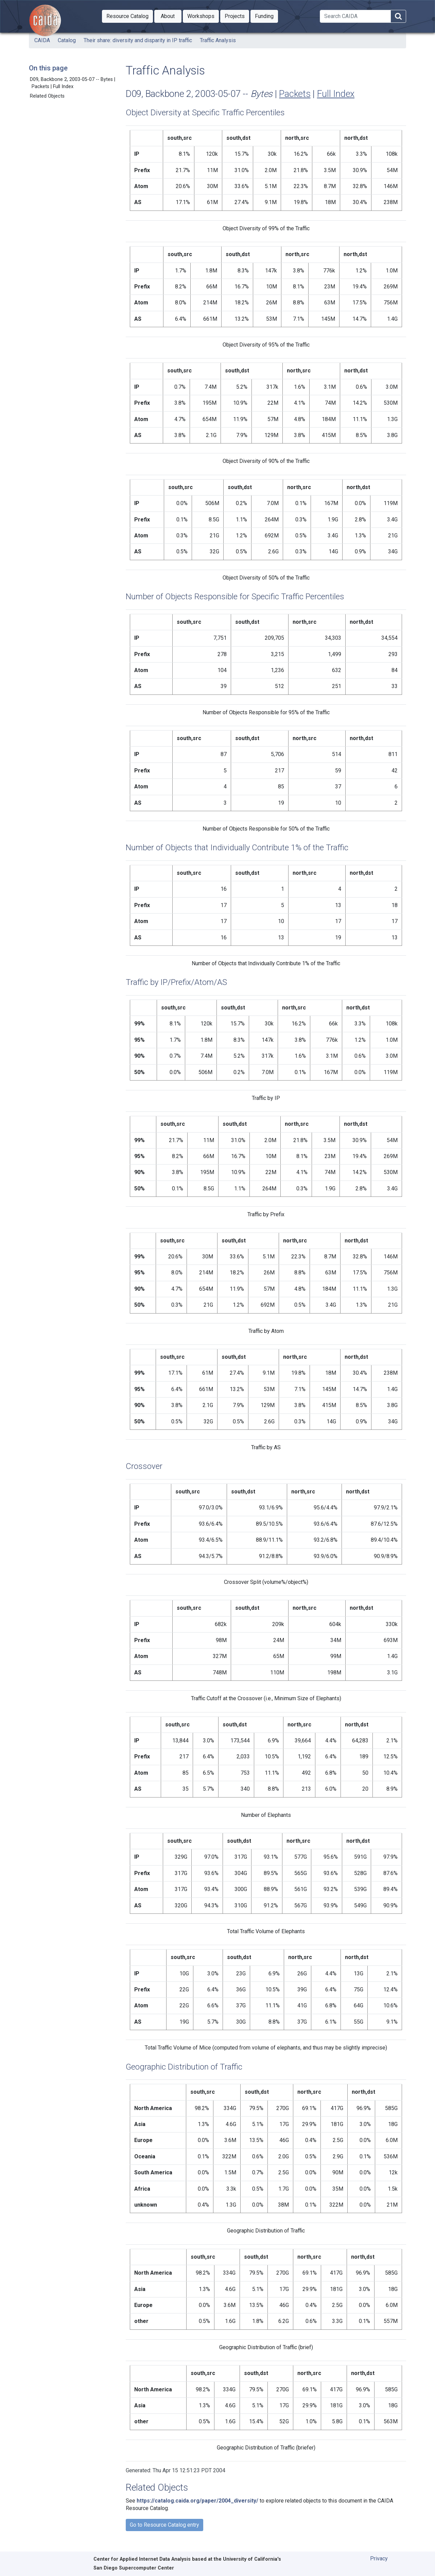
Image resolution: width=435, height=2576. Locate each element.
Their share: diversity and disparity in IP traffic (138, 40)
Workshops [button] (203, 15)
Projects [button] (237, 15)
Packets (294, 93)
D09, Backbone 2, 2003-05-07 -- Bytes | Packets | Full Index (72, 83)
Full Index (335, 93)
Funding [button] (266, 15)
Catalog (67, 40)
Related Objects (47, 96)
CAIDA (42, 40)
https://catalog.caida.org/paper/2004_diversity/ (197, 2500)
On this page (48, 68)
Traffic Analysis (218, 40)
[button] (127, 16)
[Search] (355, 16)
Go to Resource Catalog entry (164, 2525)
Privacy (379, 2558)
